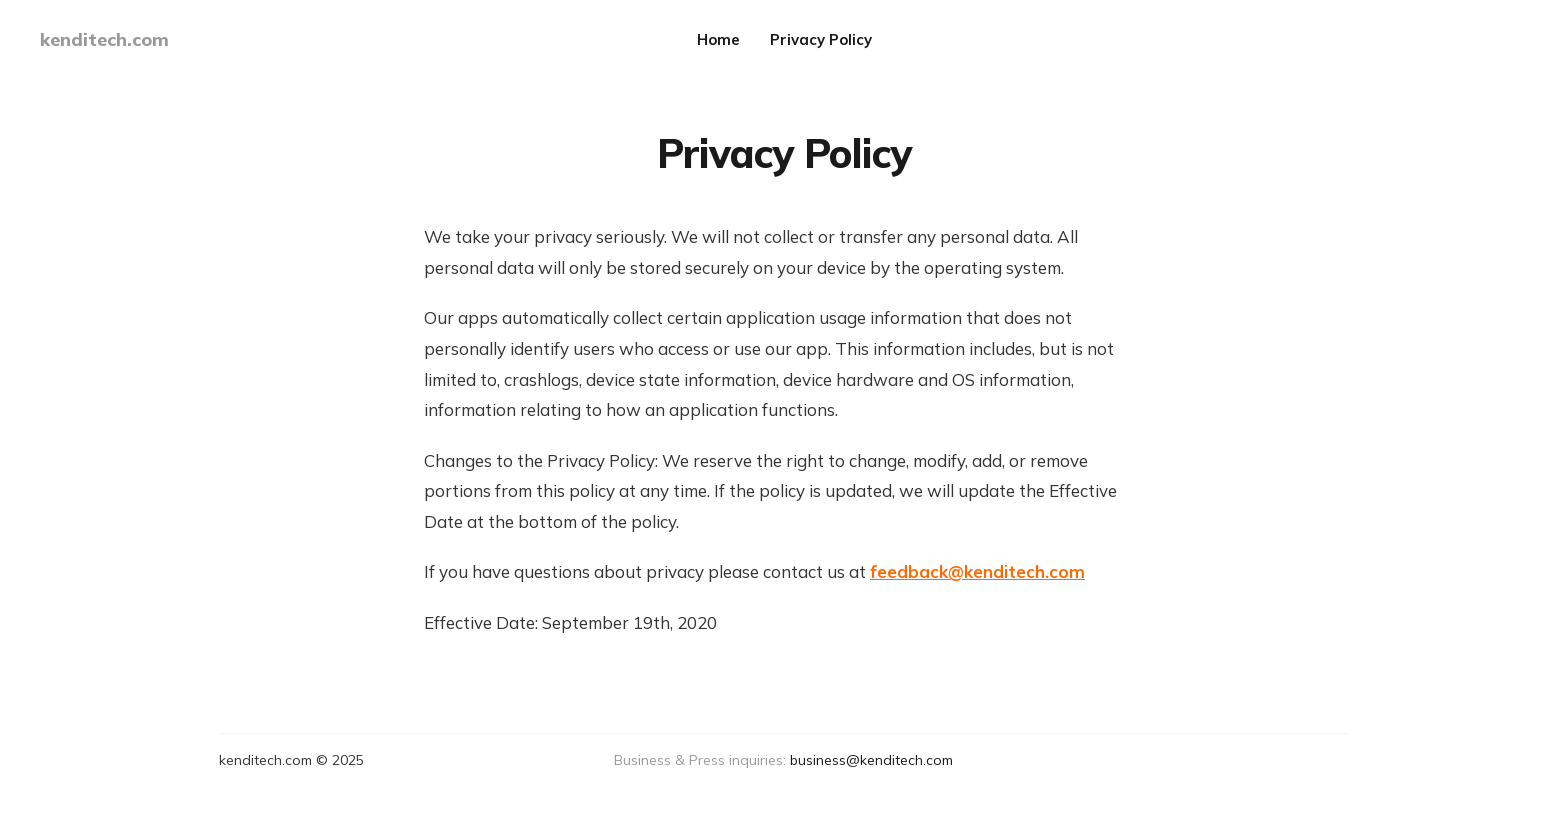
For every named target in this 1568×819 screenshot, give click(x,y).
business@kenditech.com (871, 760)
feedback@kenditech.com (977, 571)
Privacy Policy (821, 39)
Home (718, 39)
